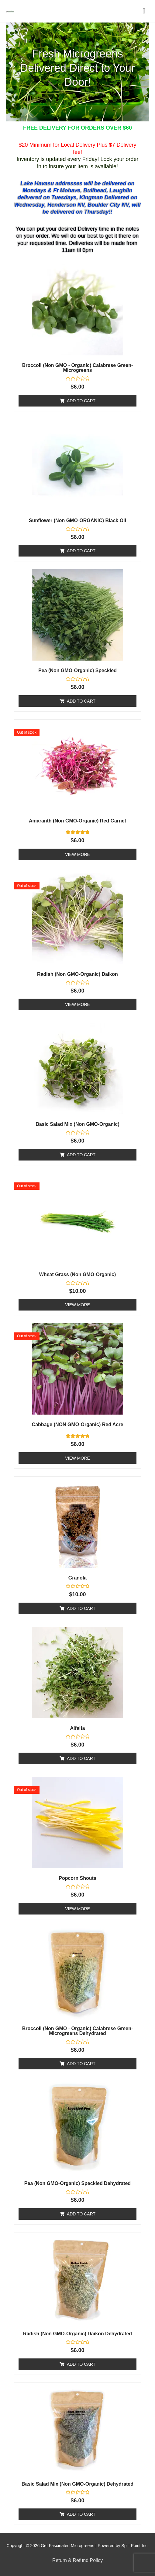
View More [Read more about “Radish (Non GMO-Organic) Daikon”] (77, 1004)
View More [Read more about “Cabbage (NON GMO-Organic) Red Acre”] (77, 1458)
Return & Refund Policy (77, 2560)
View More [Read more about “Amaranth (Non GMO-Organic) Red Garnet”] (77, 854)
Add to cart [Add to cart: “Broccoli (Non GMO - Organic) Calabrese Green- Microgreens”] (81, 400)
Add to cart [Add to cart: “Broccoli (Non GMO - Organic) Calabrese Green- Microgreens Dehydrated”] (81, 2063)
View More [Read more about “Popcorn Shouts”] (77, 1908)
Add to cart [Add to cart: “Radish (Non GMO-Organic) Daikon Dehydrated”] (81, 2364)
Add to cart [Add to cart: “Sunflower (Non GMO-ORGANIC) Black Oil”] (81, 550)
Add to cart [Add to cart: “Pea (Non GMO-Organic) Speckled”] (81, 701)
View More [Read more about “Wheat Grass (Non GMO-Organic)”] (77, 1304)
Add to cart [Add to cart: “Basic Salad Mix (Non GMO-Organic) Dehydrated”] (81, 2514)
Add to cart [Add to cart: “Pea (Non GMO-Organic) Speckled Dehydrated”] (81, 2213)
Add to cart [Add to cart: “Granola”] (81, 1608)
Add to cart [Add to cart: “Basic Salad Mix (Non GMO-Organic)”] (81, 1154)
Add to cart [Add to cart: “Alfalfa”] (81, 1758)
